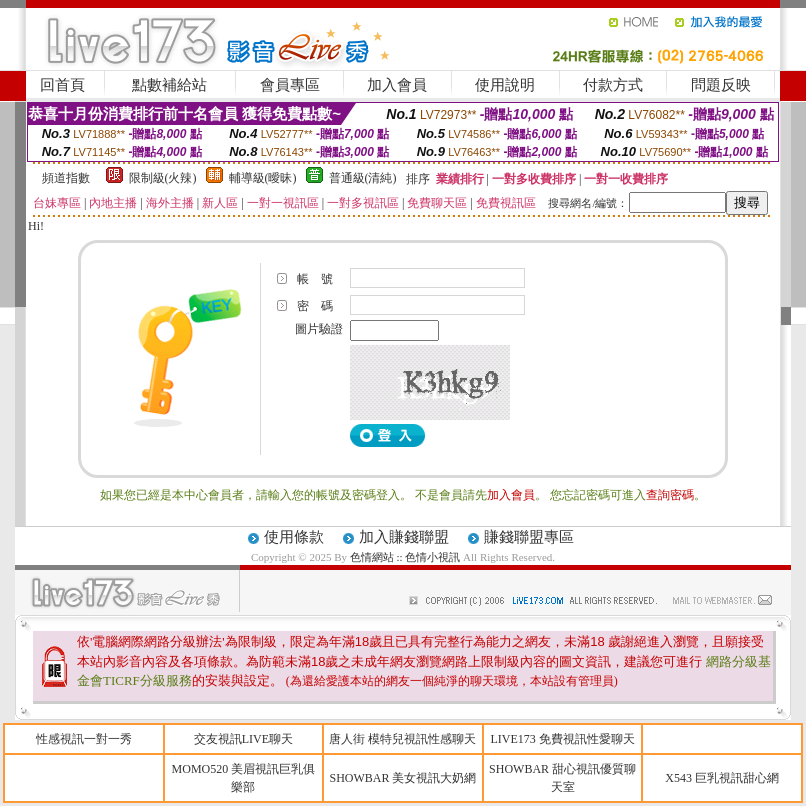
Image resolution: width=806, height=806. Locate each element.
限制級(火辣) (163, 178)
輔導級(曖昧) (263, 178)
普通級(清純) (363, 178)
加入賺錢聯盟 (404, 537)
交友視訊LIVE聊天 (243, 739)
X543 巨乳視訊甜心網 (722, 778)
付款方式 (613, 85)
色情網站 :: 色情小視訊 (405, 557)
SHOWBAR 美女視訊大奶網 (402, 778)
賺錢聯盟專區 (529, 537)
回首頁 (62, 85)
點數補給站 (169, 85)
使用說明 (505, 85)
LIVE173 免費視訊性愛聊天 (562, 739)
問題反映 (721, 85)
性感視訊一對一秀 (84, 739)
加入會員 (397, 85)
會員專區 (290, 85)
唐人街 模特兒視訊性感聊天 (402, 739)
